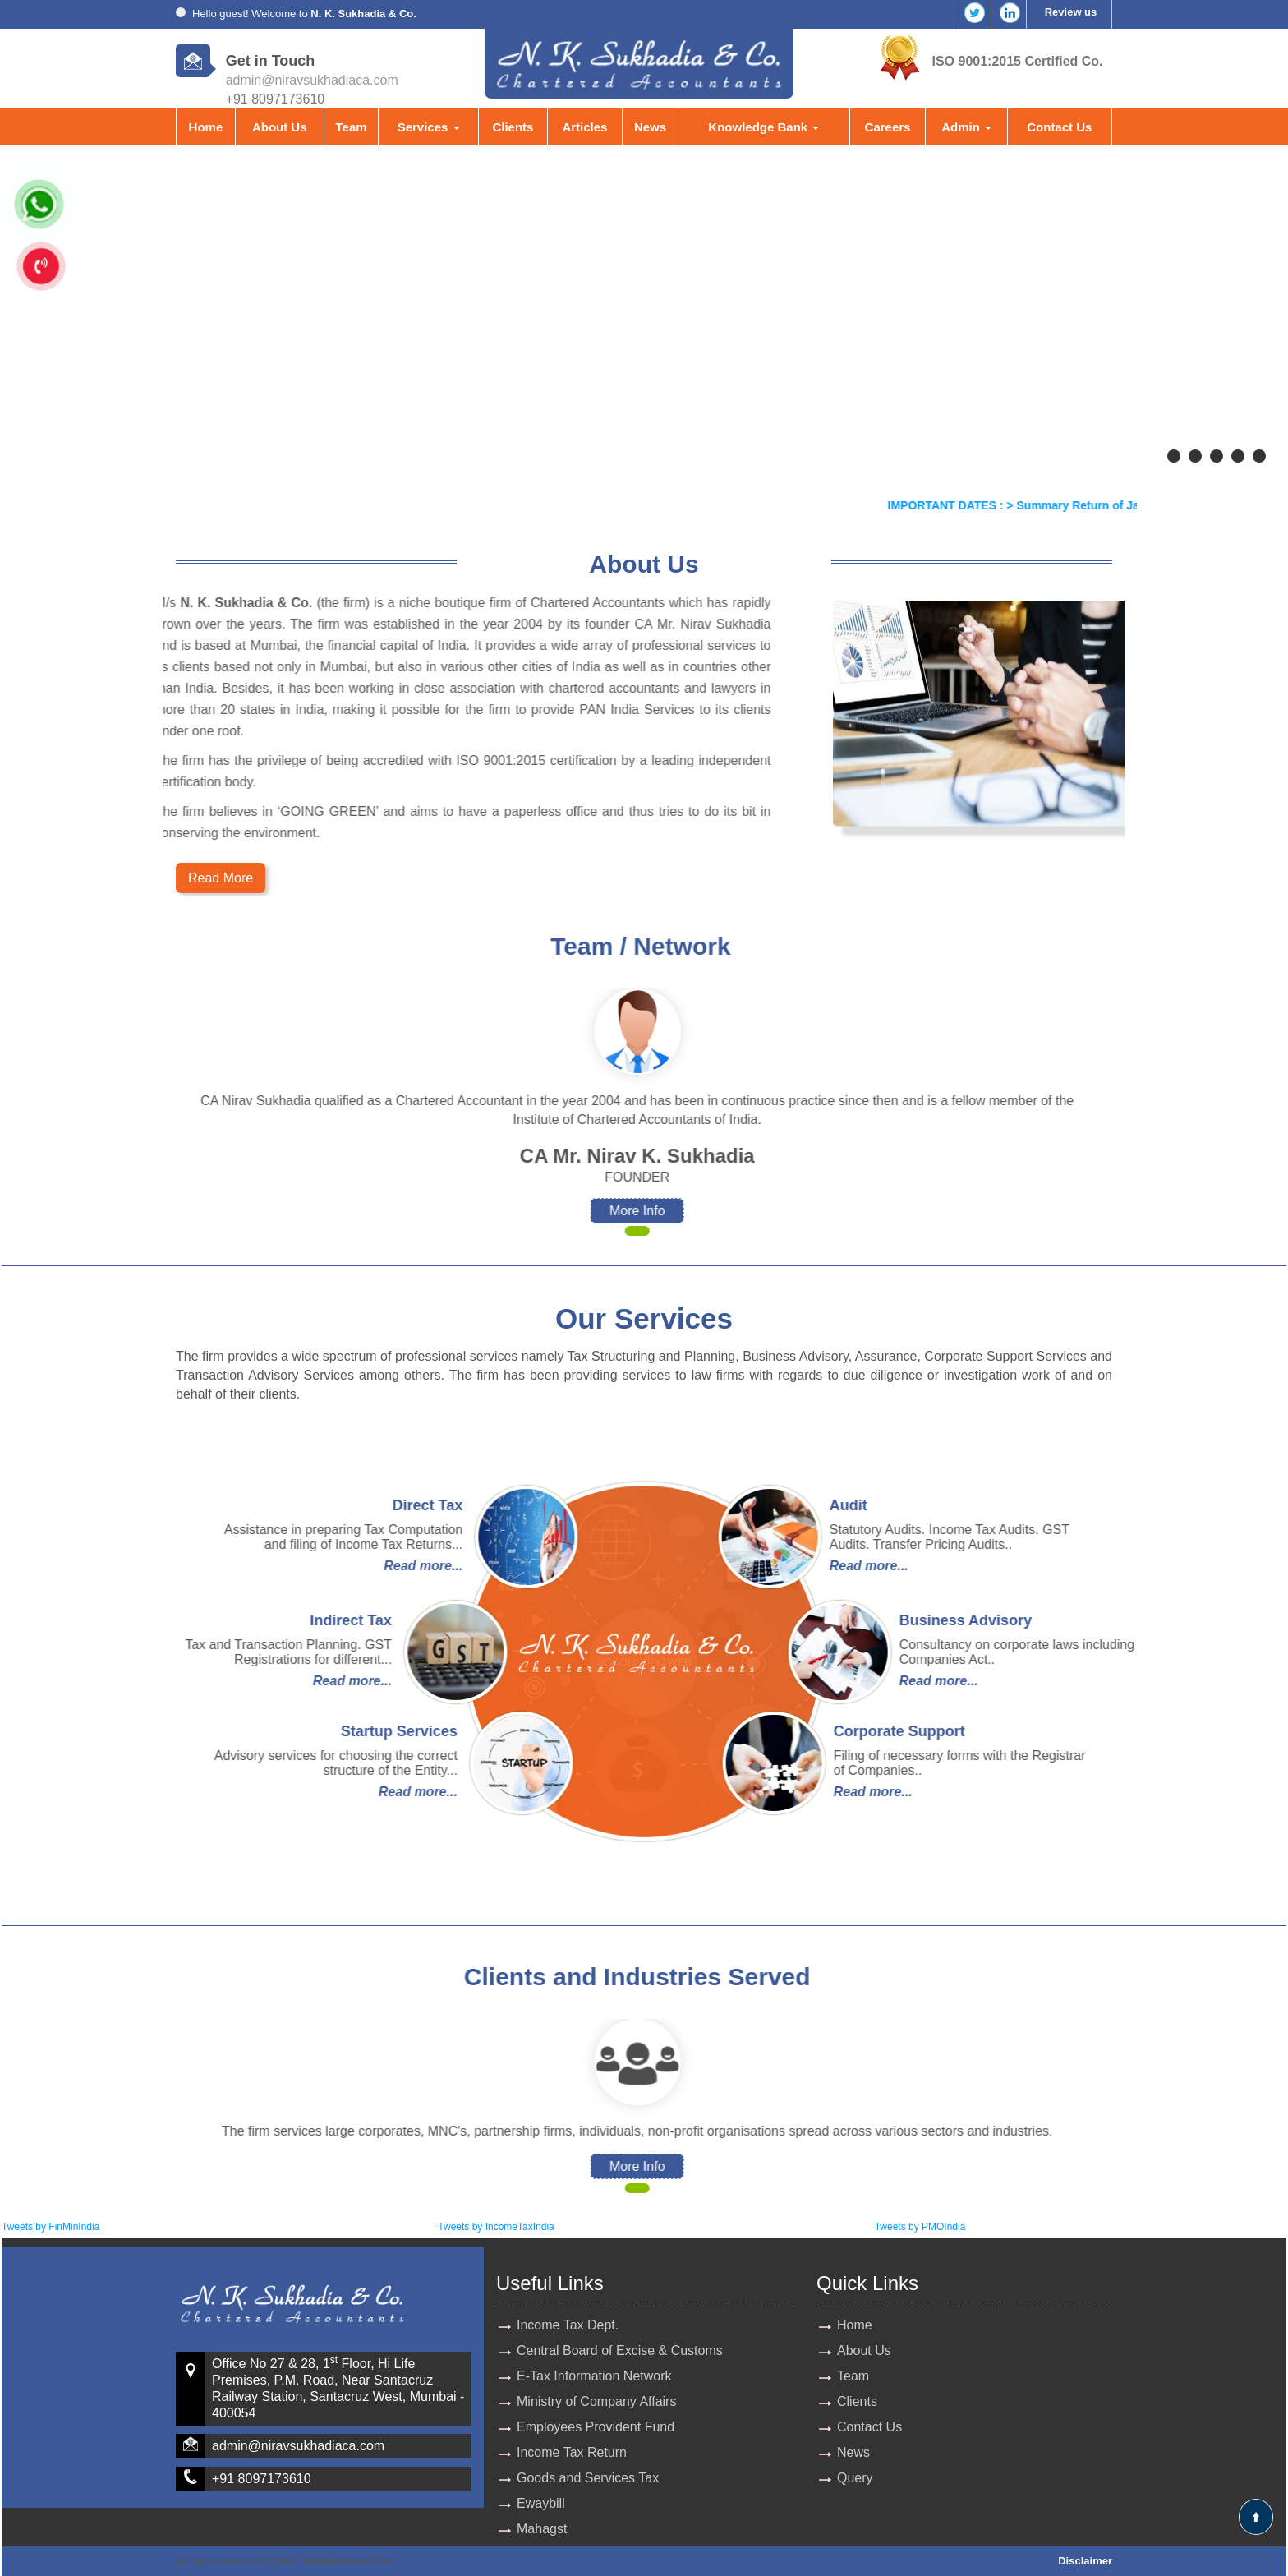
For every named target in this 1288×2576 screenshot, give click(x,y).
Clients (512, 127)
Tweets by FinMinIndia (50, 2227)
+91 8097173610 (261, 2479)
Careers (888, 127)
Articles (584, 127)
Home (206, 127)
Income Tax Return (572, 2452)
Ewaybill (541, 2503)
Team (350, 127)
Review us (1071, 12)
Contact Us (1059, 127)
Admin (966, 127)
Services (429, 127)
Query (855, 2478)
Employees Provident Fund (595, 2427)
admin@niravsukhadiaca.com (312, 80)
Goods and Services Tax (588, 2478)
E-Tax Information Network (594, 2376)
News (650, 127)
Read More (220, 878)
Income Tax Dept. (568, 2325)
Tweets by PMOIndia (920, 2227)
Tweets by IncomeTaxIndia (496, 2227)
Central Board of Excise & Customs (620, 2350)
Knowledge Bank (763, 127)
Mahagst (542, 2529)
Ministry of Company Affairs (596, 2401)
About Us (279, 127)
